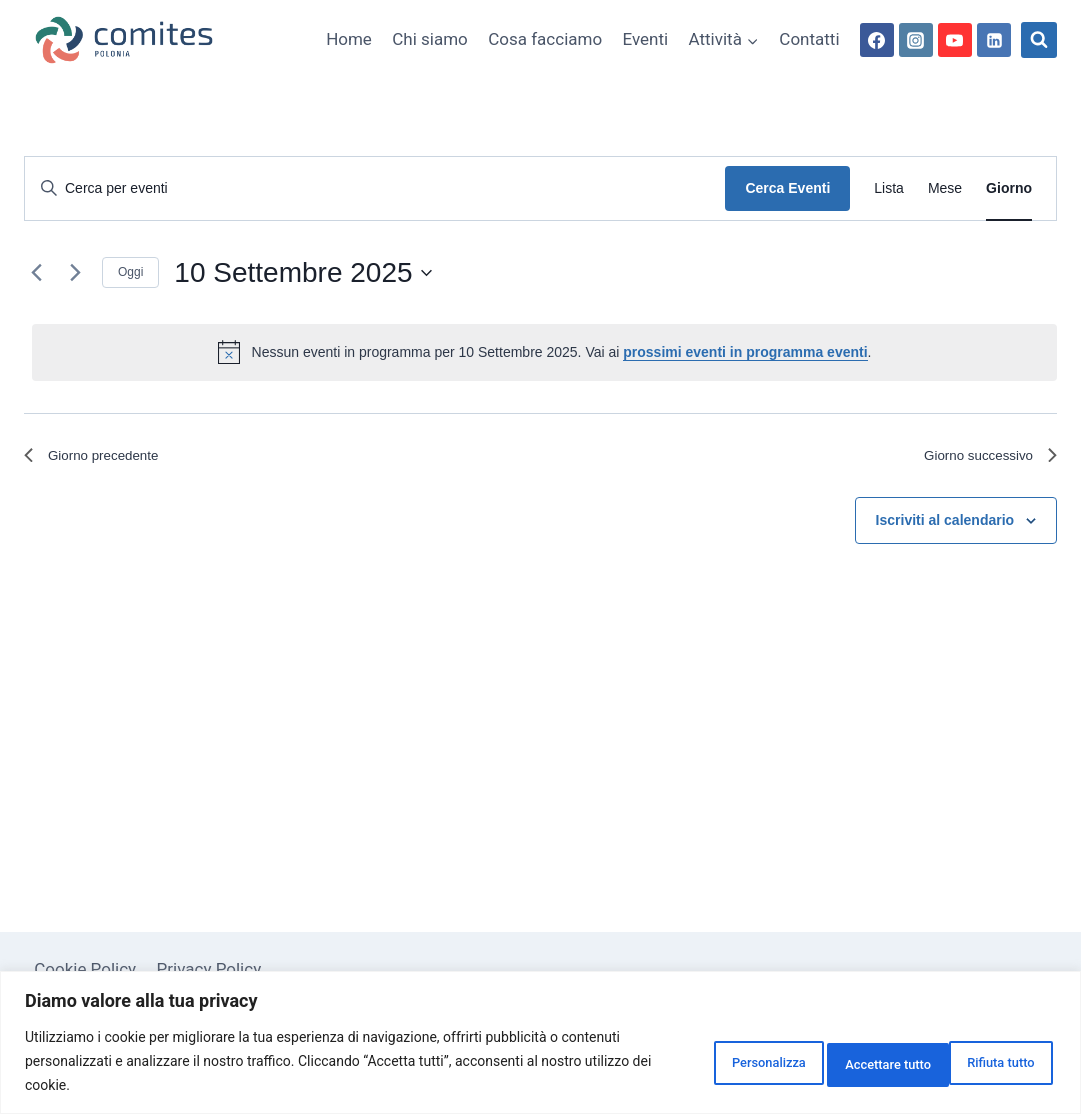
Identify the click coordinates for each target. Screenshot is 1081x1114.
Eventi (646, 39)
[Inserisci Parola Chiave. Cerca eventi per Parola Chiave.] (375, 188)
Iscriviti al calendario (945, 526)
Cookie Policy (85, 969)
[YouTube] (955, 40)
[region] (540, 1042)
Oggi (130, 272)
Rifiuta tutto (831, 1061)
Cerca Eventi (787, 188)
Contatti (809, 39)
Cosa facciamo (545, 39)
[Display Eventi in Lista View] (889, 188)
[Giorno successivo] (75, 273)
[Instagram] (916, 40)
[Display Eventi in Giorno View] (1009, 188)
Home (349, 39)
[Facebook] (877, 40)
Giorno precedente (102, 458)
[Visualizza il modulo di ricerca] (1039, 40)
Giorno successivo (979, 458)
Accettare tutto (980, 1061)
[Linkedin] (994, 40)
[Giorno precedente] (36, 273)
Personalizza (687, 1061)
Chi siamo (430, 39)
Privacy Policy (209, 969)
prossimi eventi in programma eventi (745, 352)
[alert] (544, 352)
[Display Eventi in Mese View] (945, 188)
